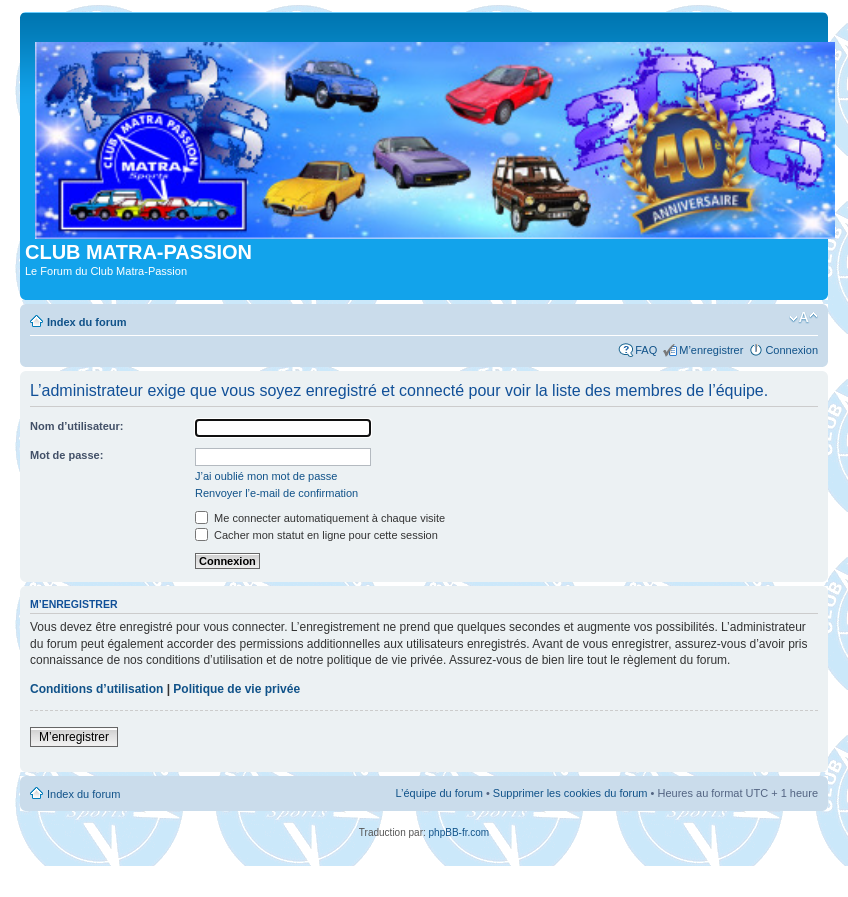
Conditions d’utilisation (96, 689)
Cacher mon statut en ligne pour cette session (316, 535)
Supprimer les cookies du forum (570, 793)
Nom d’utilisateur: (77, 426)
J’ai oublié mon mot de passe (266, 476)
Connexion (791, 350)
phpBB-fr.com (459, 832)
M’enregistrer (711, 350)
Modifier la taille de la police (803, 318)
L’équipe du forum (438, 793)
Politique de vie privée (236, 689)
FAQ (646, 350)
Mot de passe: (66, 455)
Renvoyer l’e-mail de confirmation (276, 493)
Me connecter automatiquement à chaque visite (320, 518)
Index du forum (86, 322)
